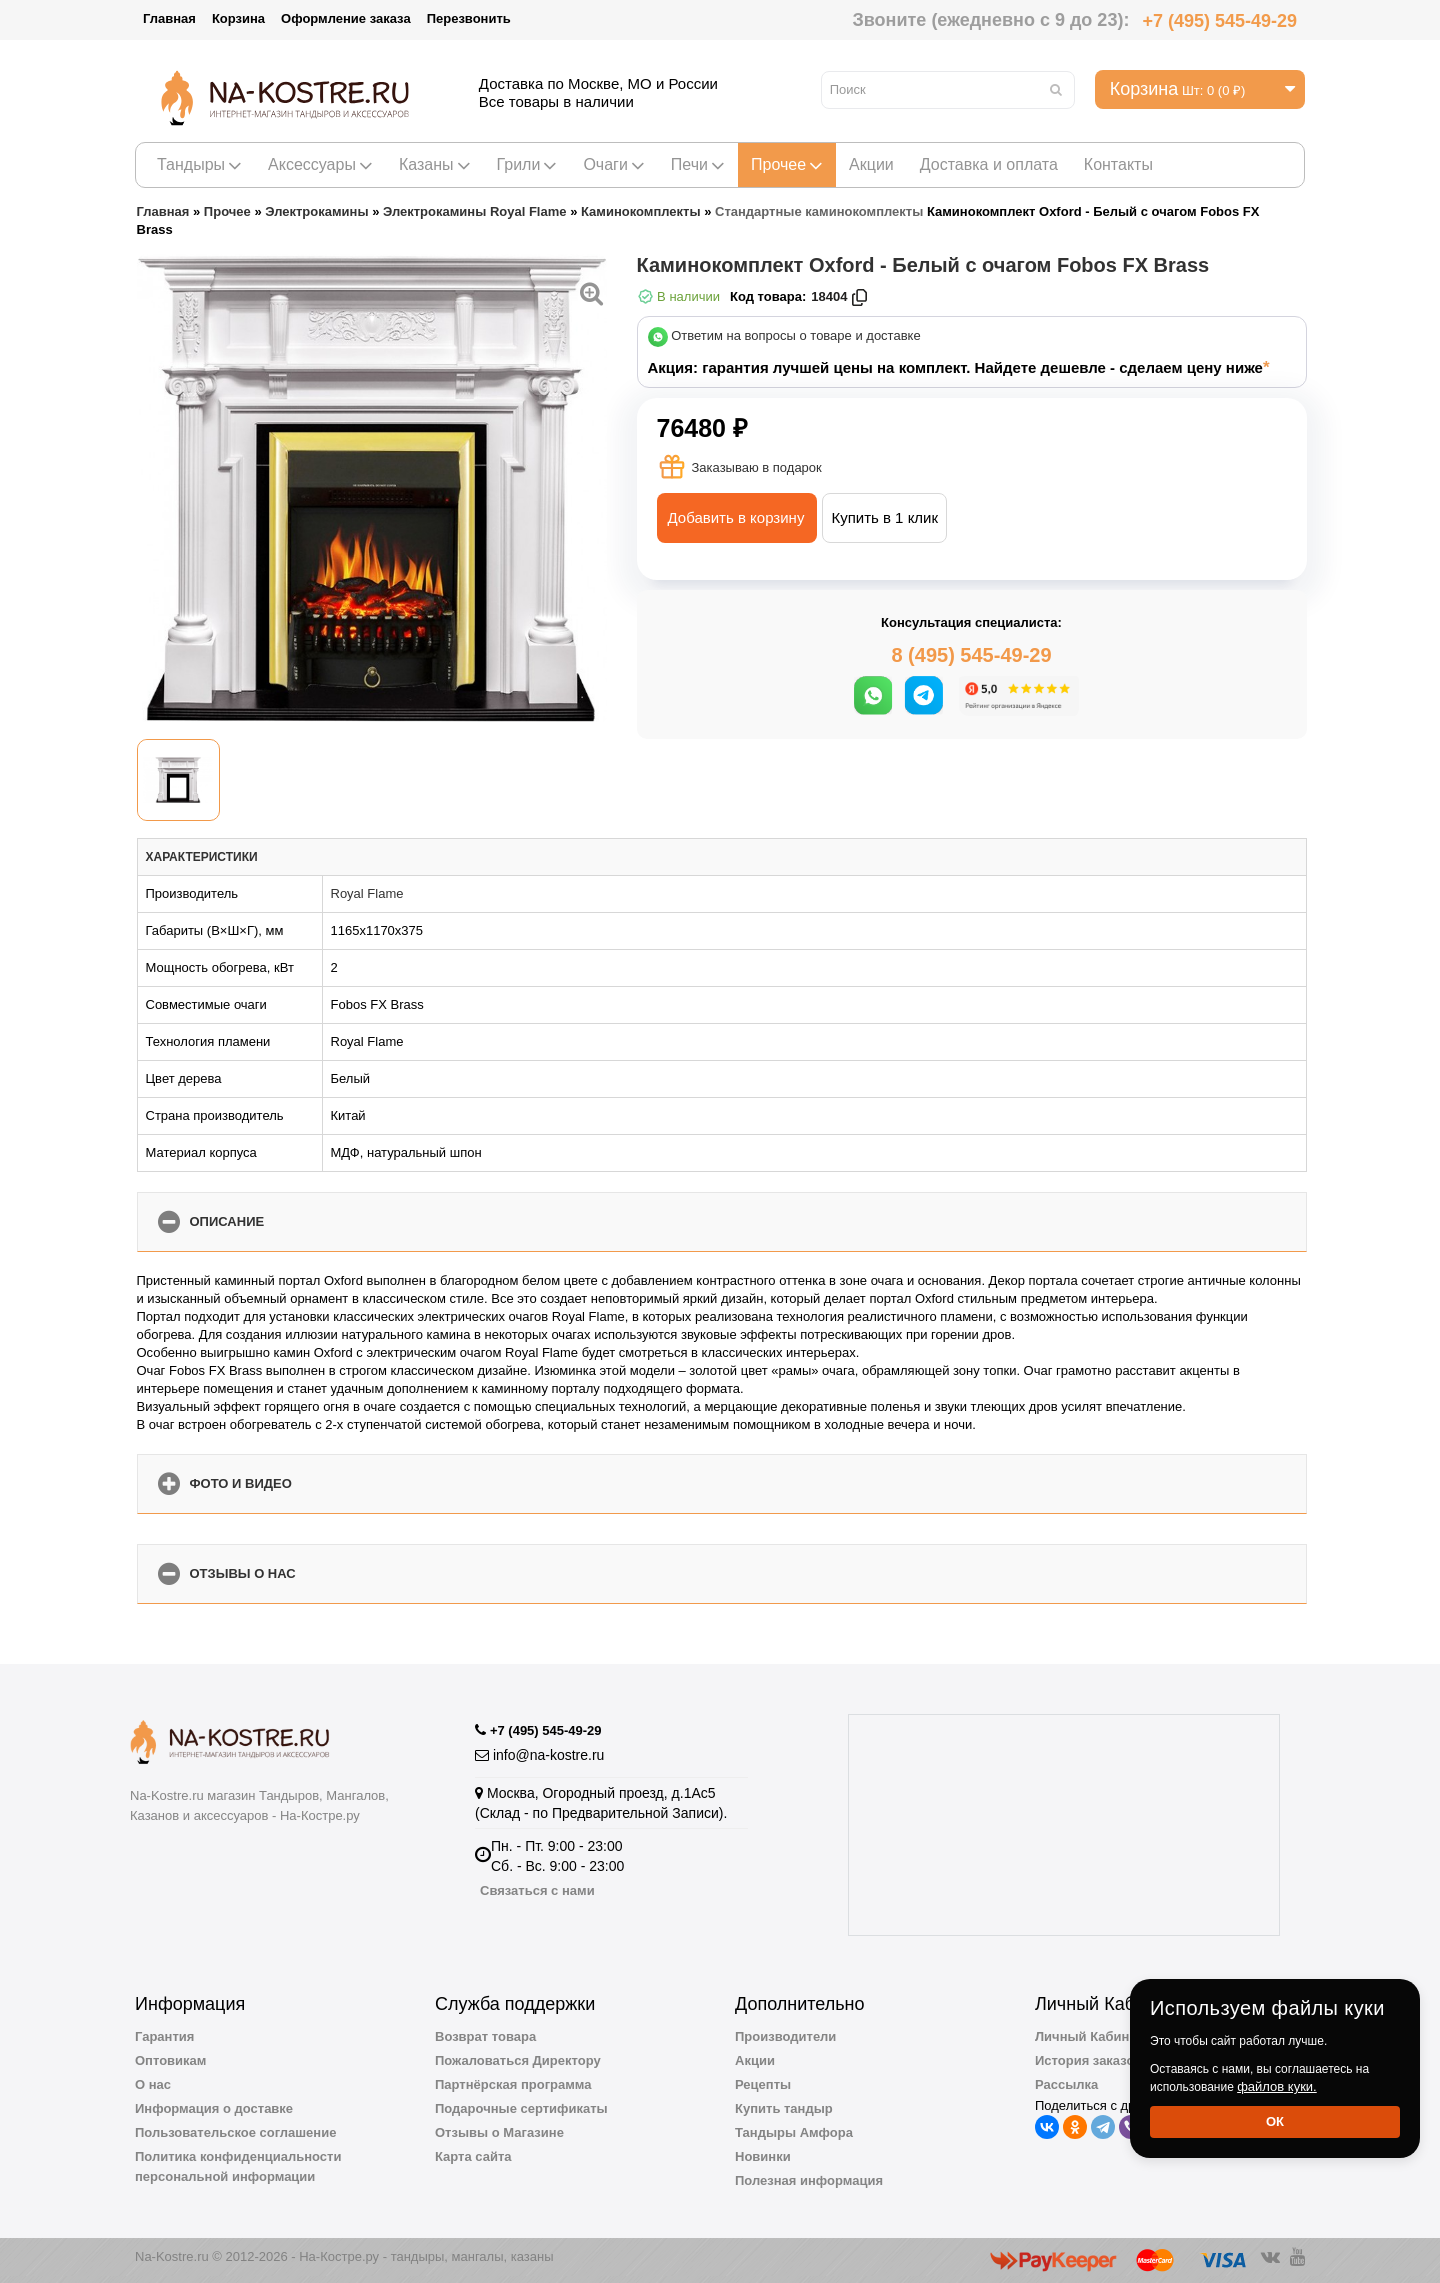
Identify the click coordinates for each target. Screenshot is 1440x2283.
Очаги (613, 164)
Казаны (435, 164)
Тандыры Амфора (794, 2132)
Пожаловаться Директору (518, 2060)
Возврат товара (485, 2036)
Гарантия (164, 2036)
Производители (785, 2036)
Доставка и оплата (989, 164)
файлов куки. (1277, 2086)
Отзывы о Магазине (499, 2132)
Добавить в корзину (736, 517)
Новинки (763, 2156)
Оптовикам (170, 2060)
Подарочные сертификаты (521, 2108)
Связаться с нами (537, 1890)
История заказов (1088, 2060)
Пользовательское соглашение (235, 2132)
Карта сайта (473, 2156)
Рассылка (1066, 2084)
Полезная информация (809, 2180)
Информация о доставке (214, 2108)
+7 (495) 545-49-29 (1219, 21)
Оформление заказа (346, 18)
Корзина (238, 18)
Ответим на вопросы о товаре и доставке (796, 336)
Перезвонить (469, 18)
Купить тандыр (784, 2108)
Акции (871, 164)
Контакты (1118, 164)
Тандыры (199, 164)
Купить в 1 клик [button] (884, 517)
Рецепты (763, 2084)
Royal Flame (367, 893)
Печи (698, 164)
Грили (527, 164)
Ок (1275, 2121)
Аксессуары (320, 164)
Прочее (787, 164)
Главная (169, 18)
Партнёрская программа (513, 2084)
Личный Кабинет (1089, 2036)
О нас (153, 2084)
